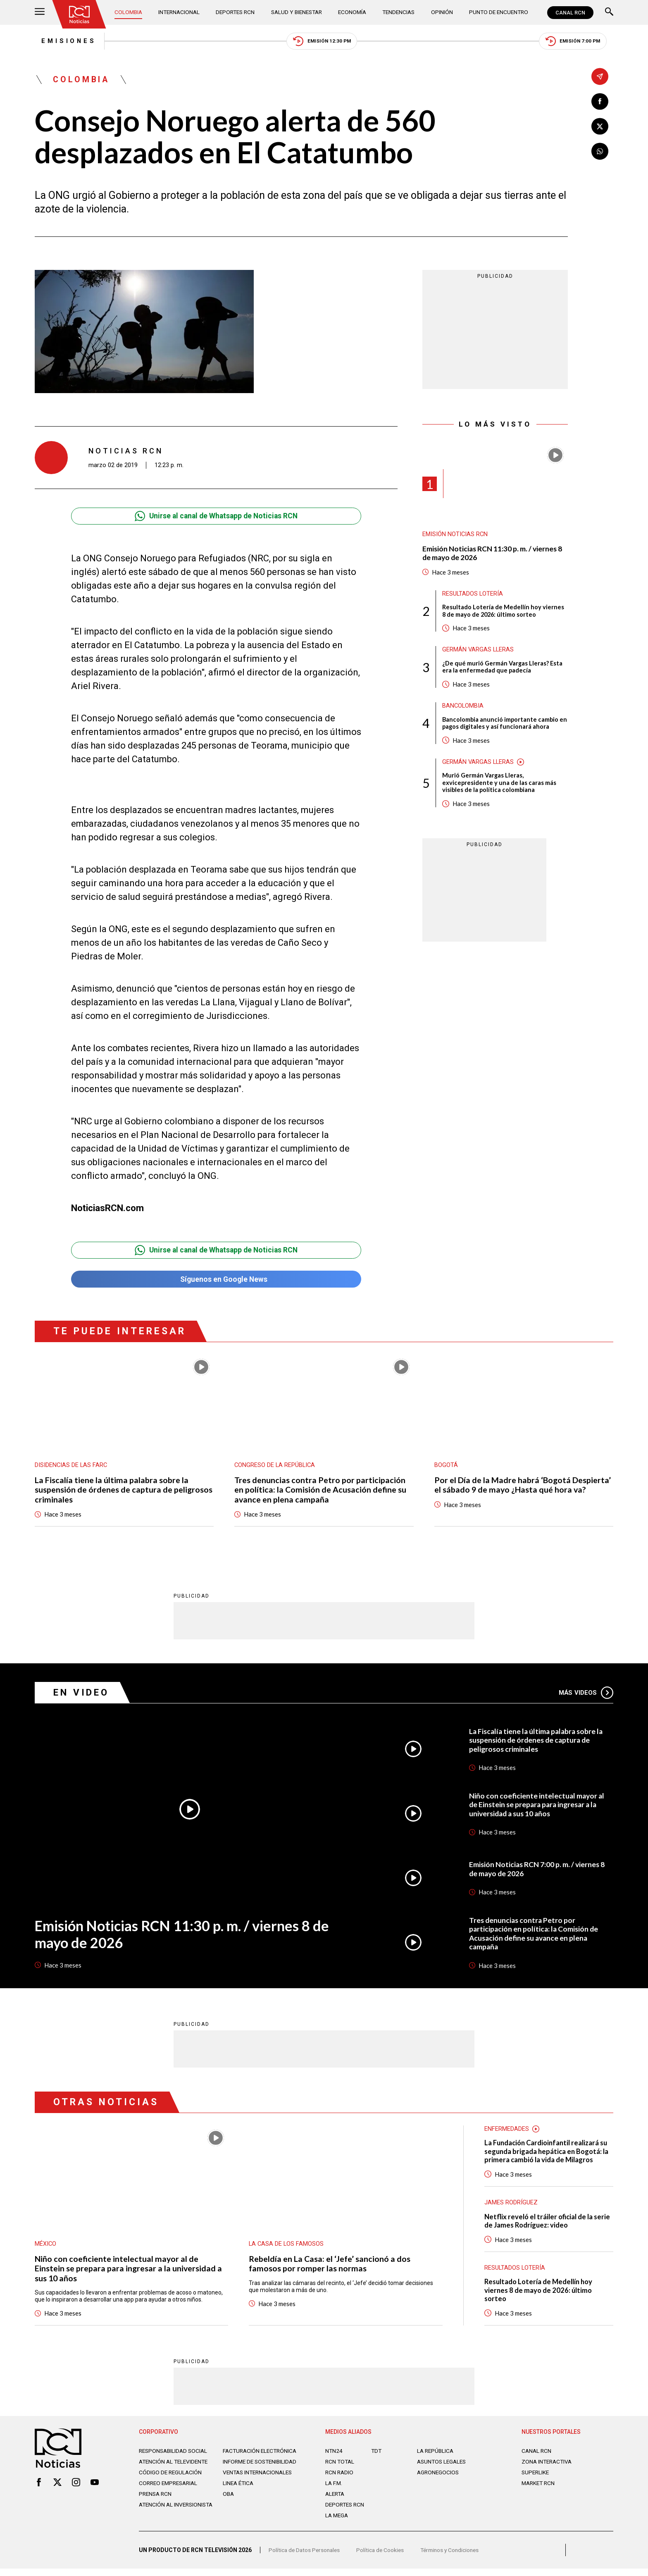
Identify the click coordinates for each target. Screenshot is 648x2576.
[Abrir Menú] (40, 13)
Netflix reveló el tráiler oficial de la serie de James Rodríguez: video (547, 2224)
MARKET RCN (539, 2488)
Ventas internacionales (259, 2484)
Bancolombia (463, 708)
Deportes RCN (236, 12)
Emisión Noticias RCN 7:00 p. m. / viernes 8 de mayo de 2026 (538, 1872)
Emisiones (63, 41)
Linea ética (239, 2494)
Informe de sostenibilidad (245, 2469)
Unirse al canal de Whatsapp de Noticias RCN (216, 517)
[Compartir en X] (599, 126)
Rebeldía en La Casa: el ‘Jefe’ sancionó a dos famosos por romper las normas (330, 2266)
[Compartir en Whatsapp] (599, 151)
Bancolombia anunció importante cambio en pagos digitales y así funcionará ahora (501, 725)
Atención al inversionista (159, 2519)
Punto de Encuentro (497, 12)
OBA (229, 2505)
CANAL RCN (570, 13)
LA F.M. (334, 2488)
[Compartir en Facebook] (599, 101)
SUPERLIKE (536, 2477)
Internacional (179, 12)
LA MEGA (337, 2520)
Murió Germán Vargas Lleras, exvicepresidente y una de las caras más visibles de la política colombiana (499, 786)
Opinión (442, 12)
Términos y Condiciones (455, 2557)
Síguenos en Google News (216, 1280)
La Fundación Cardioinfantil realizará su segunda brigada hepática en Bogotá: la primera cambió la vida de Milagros (548, 2155)
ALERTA (335, 2498)
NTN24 (334, 2455)
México (46, 2246)
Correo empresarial (170, 2494)
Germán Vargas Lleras (478, 652)
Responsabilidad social (175, 2455)
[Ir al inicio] (80, 14)
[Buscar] (609, 12)
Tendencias (399, 12)
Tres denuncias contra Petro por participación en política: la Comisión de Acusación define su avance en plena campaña (320, 1492)
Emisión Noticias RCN (455, 535)
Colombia (129, 12)
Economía (353, 12)
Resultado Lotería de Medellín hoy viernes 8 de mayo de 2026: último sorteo (503, 612)
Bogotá (446, 1467)
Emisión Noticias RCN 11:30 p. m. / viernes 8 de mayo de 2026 (493, 554)
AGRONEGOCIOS (438, 2477)
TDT (376, 2455)
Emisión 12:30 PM (321, 41)
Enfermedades (506, 2131)
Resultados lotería (473, 595)
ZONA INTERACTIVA (548, 2466)
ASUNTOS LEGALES (443, 2466)
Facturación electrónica (261, 2455)
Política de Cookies (383, 2557)
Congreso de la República (275, 1467)
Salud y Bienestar (298, 12)
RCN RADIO (340, 2477)
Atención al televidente (175, 2466)
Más (585, 1695)
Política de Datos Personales (306, 2557)
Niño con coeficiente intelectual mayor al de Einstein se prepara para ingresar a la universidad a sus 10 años (537, 1807)
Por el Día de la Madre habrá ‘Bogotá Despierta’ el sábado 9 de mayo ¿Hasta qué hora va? (522, 1487)
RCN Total (340, 2466)
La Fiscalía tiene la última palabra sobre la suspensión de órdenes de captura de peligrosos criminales (124, 1492)
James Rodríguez (511, 2206)
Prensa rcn (156, 2505)
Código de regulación (171, 2484)
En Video (82, 1695)
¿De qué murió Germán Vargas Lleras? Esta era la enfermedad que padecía (503, 669)
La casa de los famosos (287, 2246)
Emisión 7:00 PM (578, 41)
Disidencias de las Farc (71, 1467)
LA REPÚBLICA (436, 2455)
